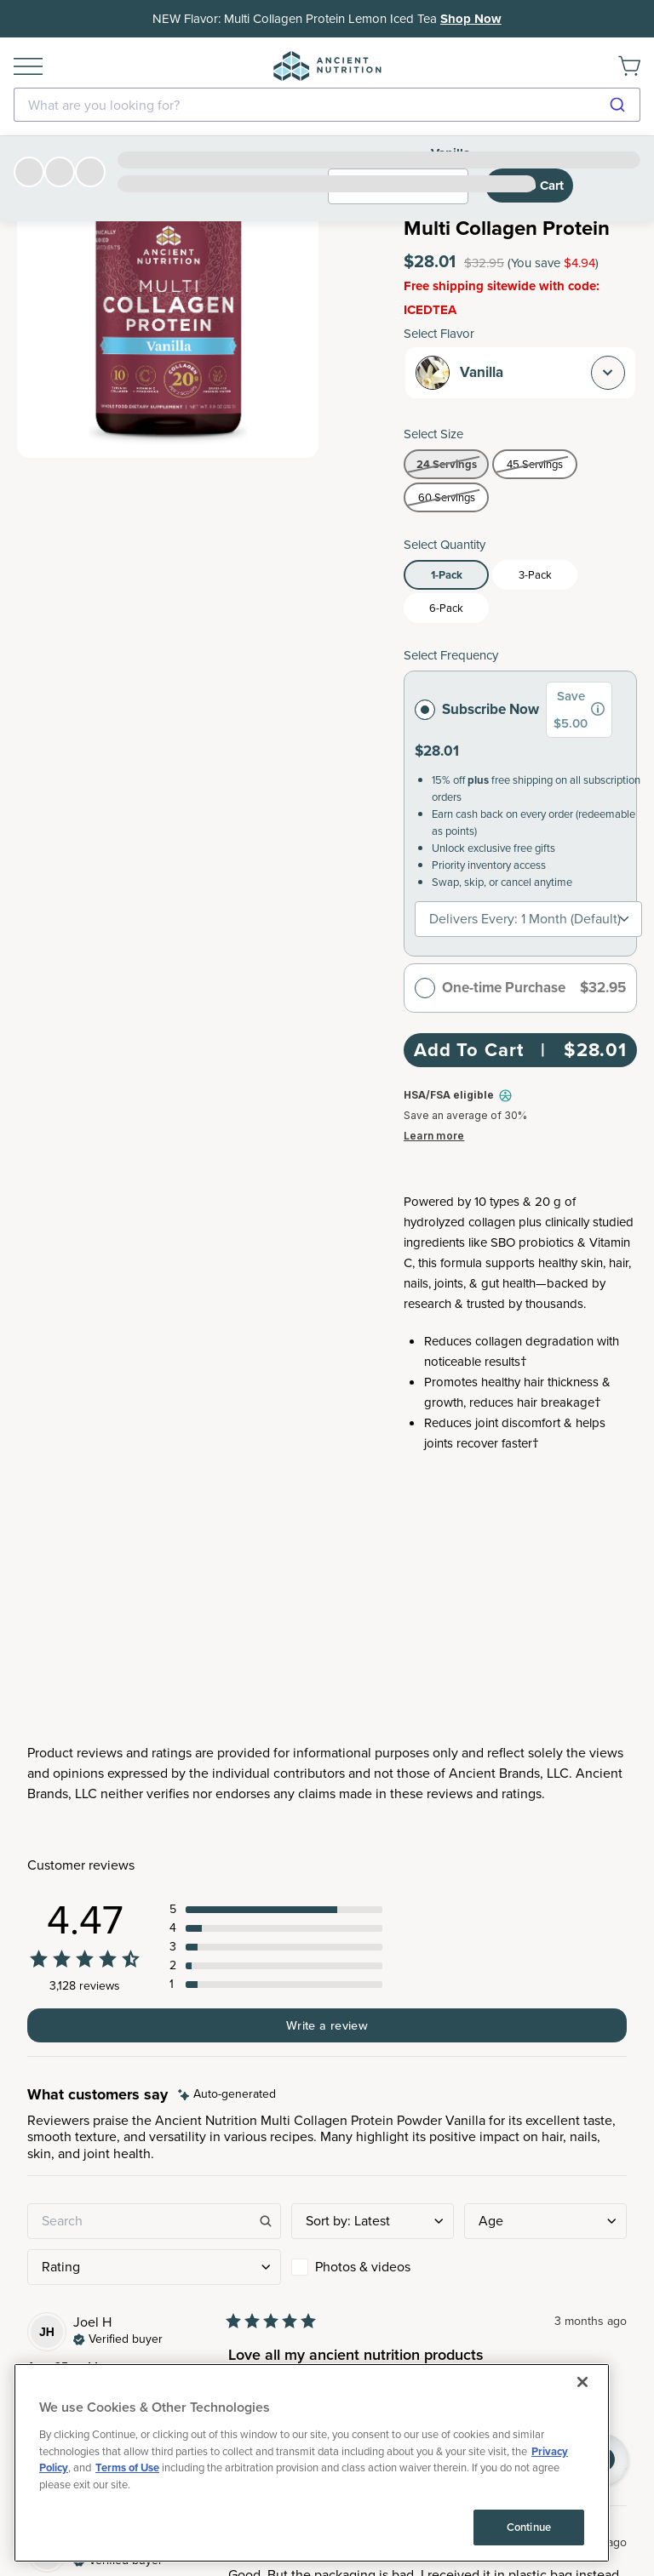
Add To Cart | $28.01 (520, 1050)
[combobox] (327, 105)
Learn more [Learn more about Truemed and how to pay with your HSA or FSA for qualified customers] (434, 1135)
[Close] (582, 2457)
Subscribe (327, 2039)
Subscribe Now (477, 709)
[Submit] (620, 104)
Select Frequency (451, 655)
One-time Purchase (490, 987)
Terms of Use (127, 2543)
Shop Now (471, 18)
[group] (598, 709)
